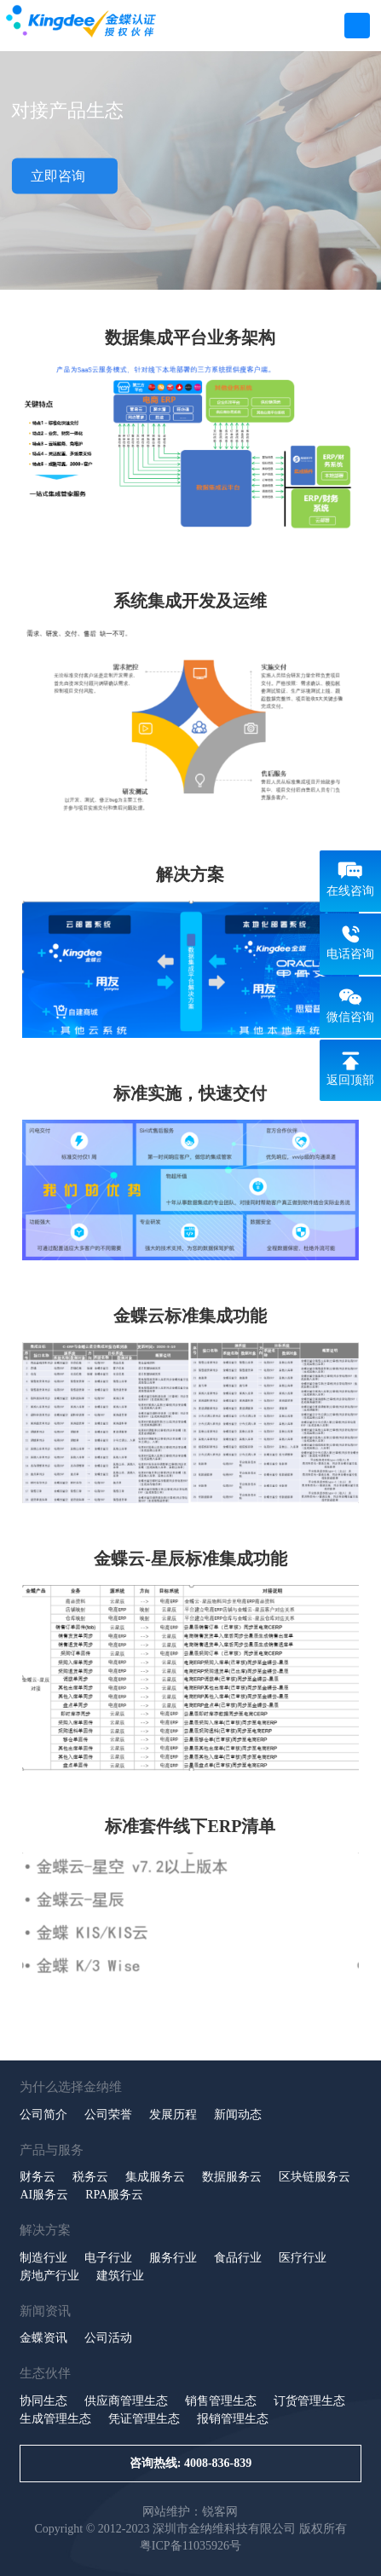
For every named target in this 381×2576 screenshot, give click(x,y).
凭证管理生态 (144, 2418)
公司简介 (43, 2114)
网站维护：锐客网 (190, 2511)
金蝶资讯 (43, 2337)
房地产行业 (49, 2275)
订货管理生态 (309, 2400)
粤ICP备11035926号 (190, 2545)
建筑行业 (120, 2275)
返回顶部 (350, 1080)
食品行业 (238, 2257)
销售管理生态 (221, 2400)
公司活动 (108, 2337)
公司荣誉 (108, 2114)
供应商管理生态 (126, 2400)
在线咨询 (350, 891)
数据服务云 (232, 2176)
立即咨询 (64, 176)
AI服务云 (44, 2194)
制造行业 (43, 2257)
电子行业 (108, 2257)
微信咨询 (350, 1017)
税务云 (90, 2176)
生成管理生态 (55, 2418)
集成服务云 (155, 2176)
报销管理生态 (232, 2418)
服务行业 (173, 2257)
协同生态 (43, 2400)
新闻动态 (238, 2114)
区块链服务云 (314, 2176)
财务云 (37, 2176)
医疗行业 (302, 2257)
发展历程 (173, 2114)
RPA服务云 (114, 2194)
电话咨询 (350, 954)
